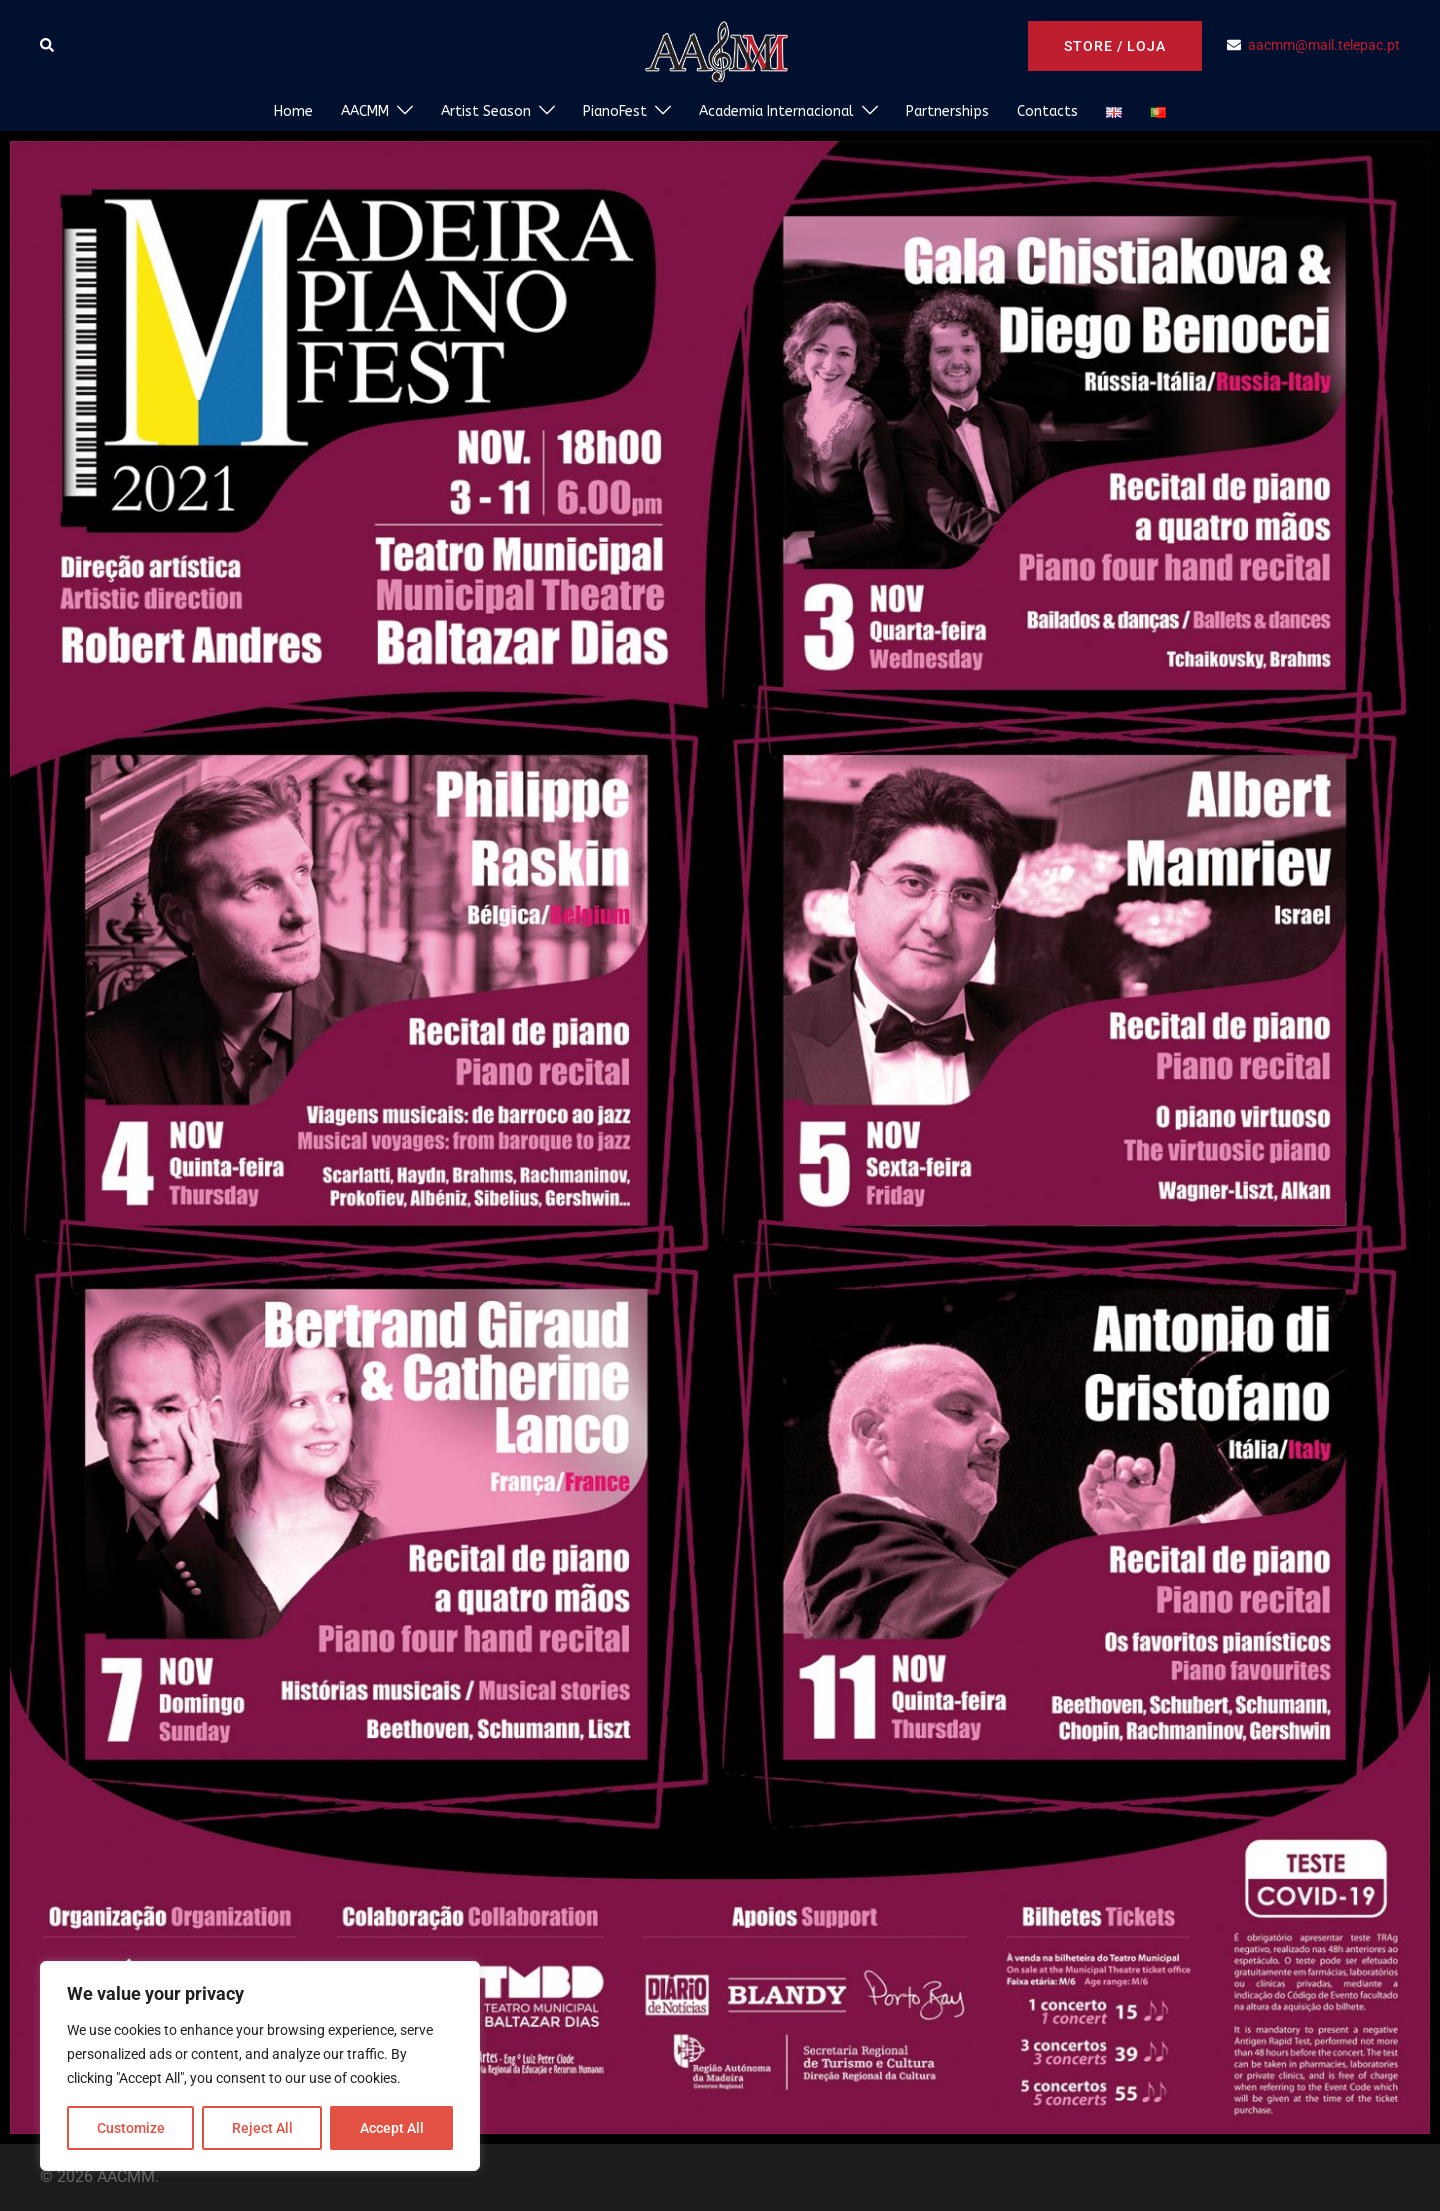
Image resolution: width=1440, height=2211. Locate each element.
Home (293, 111)
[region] (260, 2066)
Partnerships (947, 111)
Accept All (392, 2128)
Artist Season (486, 111)
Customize (131, 2128)
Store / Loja (1115, 46)
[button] (48, 46)
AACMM (365, 111)
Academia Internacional (776, 111)
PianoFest (615, 111)
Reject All (262, 2128)
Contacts (1047, 111)
